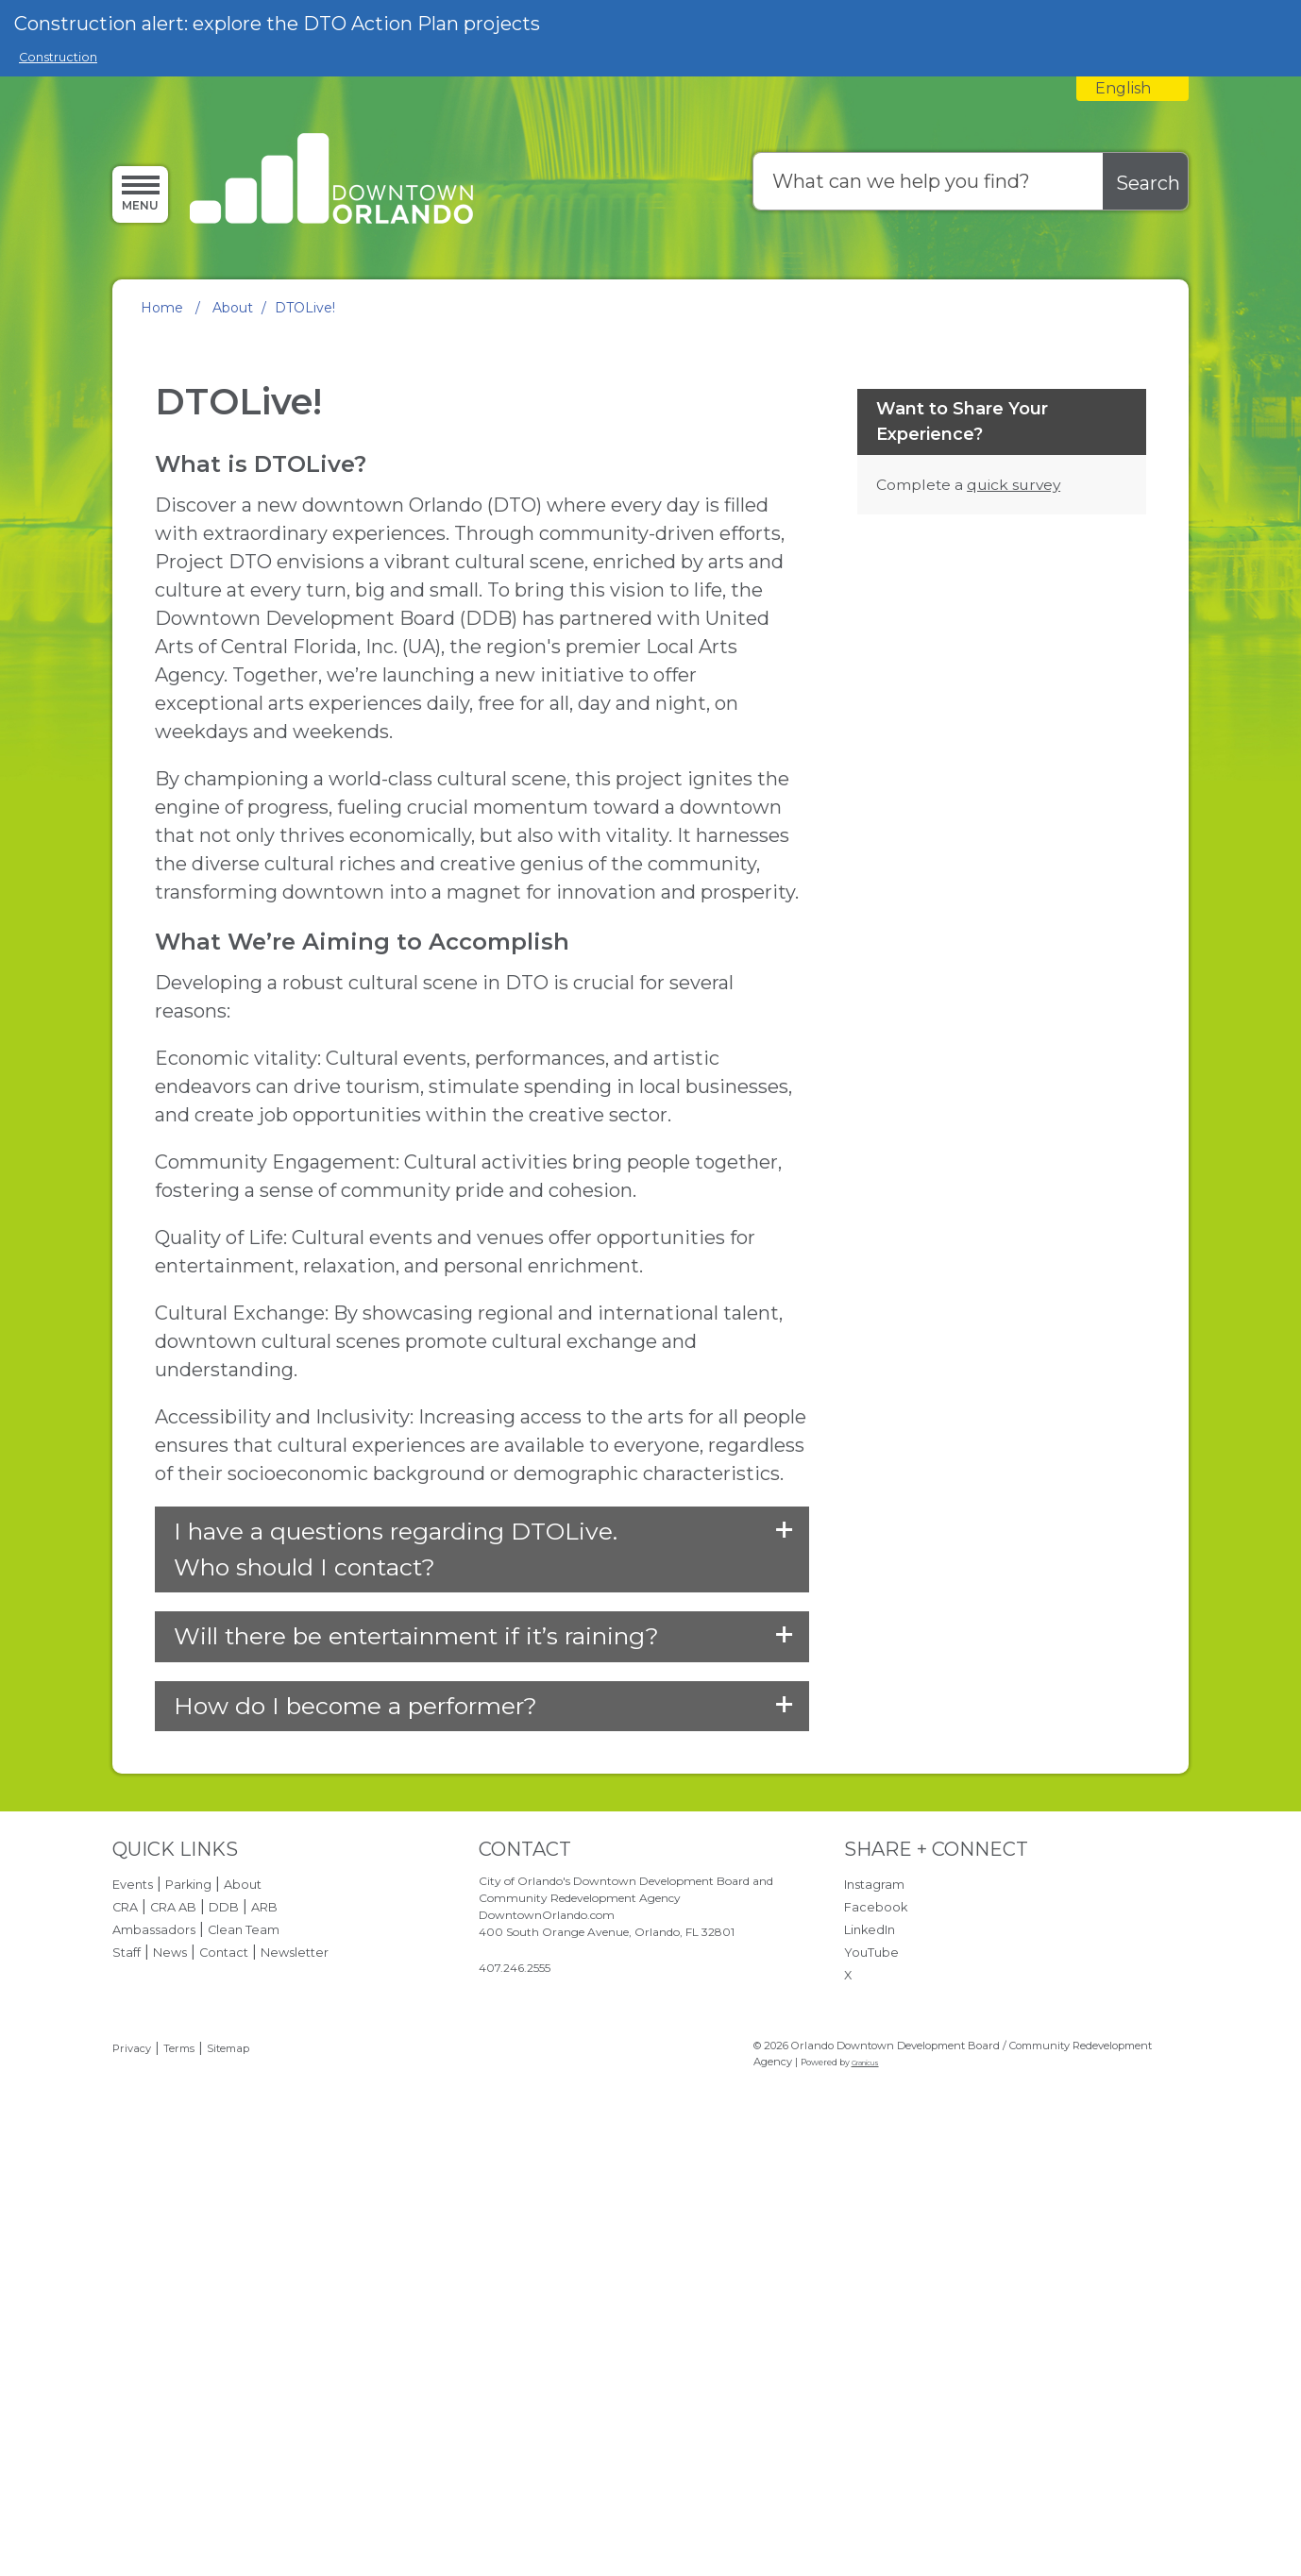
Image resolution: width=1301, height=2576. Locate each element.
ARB (264, 2305)
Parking (188, 2283)
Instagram (874, 2283)
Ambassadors (153, 2328)
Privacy (131, 2446)
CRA (125, 2305)
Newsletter (295, 2351)
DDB (224, 2305)
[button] (481, 1948)
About (232, 307)
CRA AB (173, 2305)
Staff (126, 2351)
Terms (178, 2446)
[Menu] (140, 193)
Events (132, 2283)
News (170, 2351)
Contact (223, 2351)
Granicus (865, 2460)
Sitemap (228, 2446)
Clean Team (243, 2328)
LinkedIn (869, 2328)
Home (162, 307)
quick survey (1013, 883)
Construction (58, 57)
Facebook (875, 2305)
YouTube (871, 2351)
